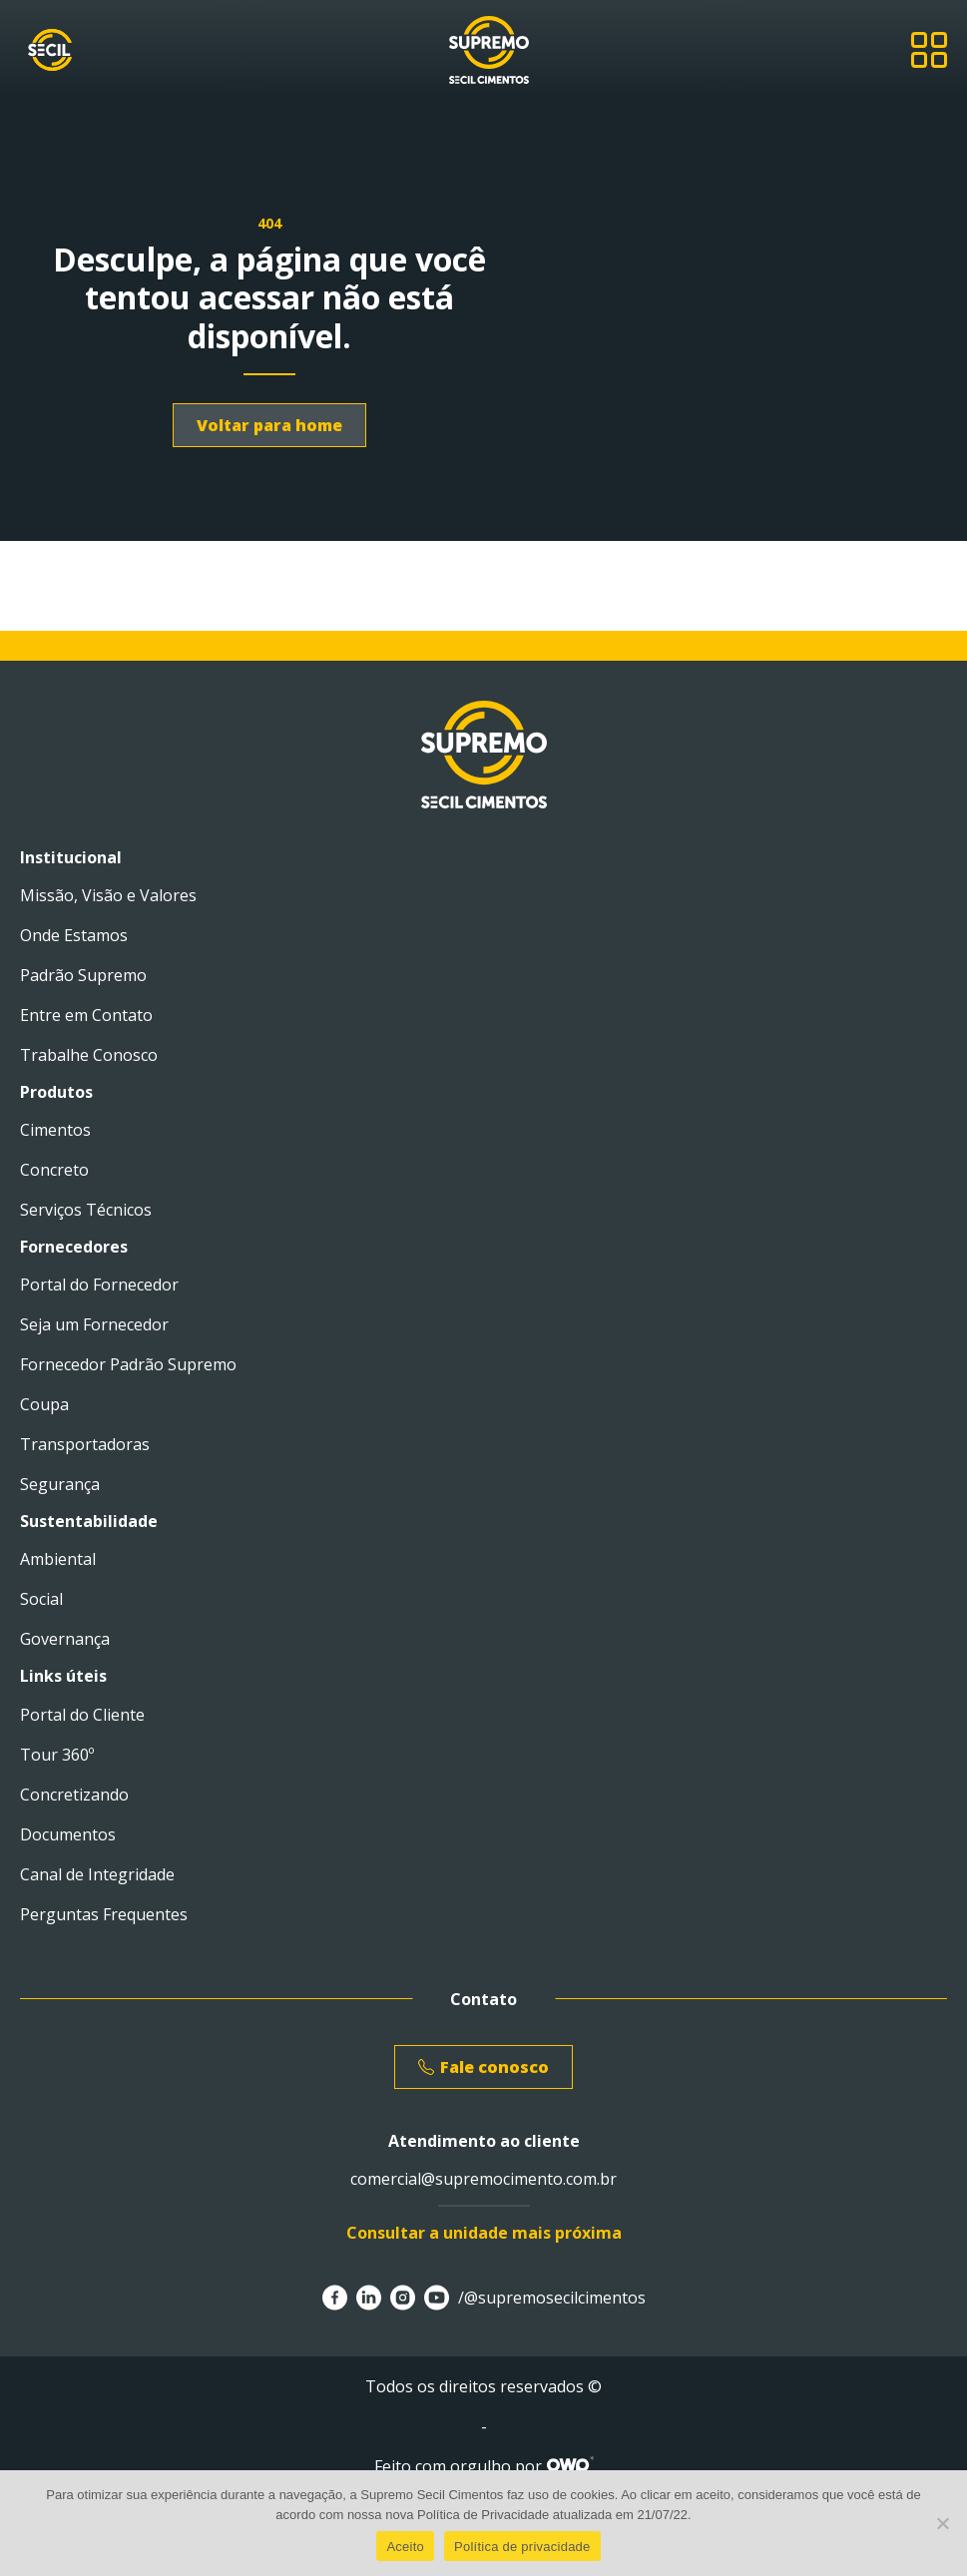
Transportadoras (85, 1444)
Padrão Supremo (83, 975)
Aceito (405, 2546)
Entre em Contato (86, 1015)
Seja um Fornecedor (94, 1324)
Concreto (54, 1170)
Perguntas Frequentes (104, 1914)
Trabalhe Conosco (89, 1055)
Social (41, 1599)
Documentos (68, 1834)
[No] (942, 2523)
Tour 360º (57, 1755)
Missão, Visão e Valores (108, 895)
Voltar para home (269, 425)
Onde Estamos (74, 935)
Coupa (44, 1404)
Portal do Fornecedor (99, 1284)
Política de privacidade (522, 2546)
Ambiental (58, 1559)
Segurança (60, 1484)
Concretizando (74, 1794)
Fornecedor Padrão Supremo (128, 1364)
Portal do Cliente (82, 1715)
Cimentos (55, 1130)
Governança (65, 1639)
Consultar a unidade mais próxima (484, 2233)
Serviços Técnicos (86, 1210)
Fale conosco (483, 2067)
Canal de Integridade (97, 1874)
